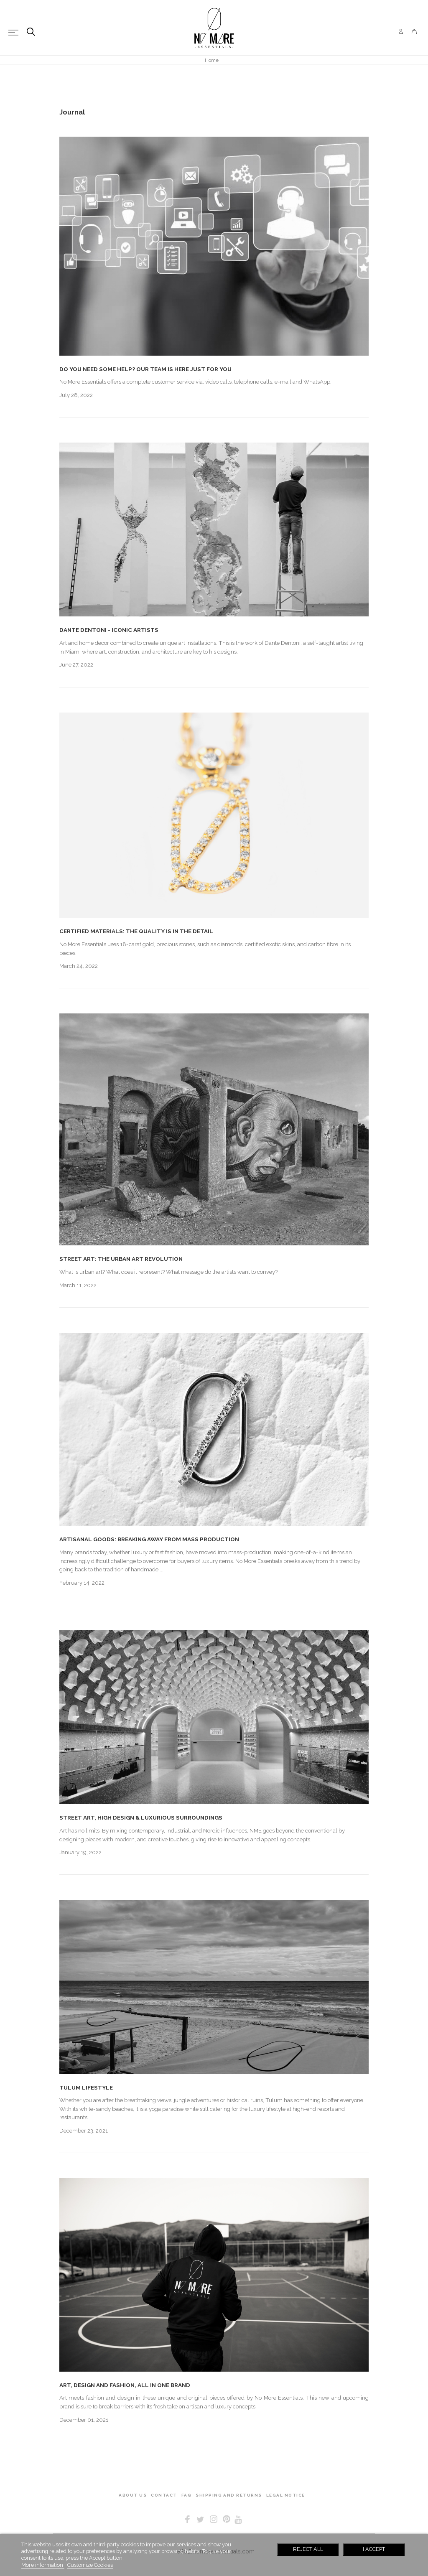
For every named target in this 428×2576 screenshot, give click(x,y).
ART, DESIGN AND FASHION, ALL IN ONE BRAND (124, 2385)
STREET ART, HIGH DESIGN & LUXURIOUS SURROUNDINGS (140, 1817)
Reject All (308, 2549)
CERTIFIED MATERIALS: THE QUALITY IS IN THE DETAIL (136, 931)
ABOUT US (133, 2495)
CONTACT (164, 2495)
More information (42, 2565)
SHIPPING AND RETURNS (229, 2495)
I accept (374, 2549)
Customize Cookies (90, 2565)
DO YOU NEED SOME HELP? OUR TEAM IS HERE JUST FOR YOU (145, 369)
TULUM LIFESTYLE (86, 2087)
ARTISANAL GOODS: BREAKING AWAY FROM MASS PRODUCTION (149, 1539)
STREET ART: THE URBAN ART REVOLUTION (121, 1258)
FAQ (186, 2495)
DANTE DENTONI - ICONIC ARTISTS (108, 629)
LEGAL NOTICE (285, 2495)
